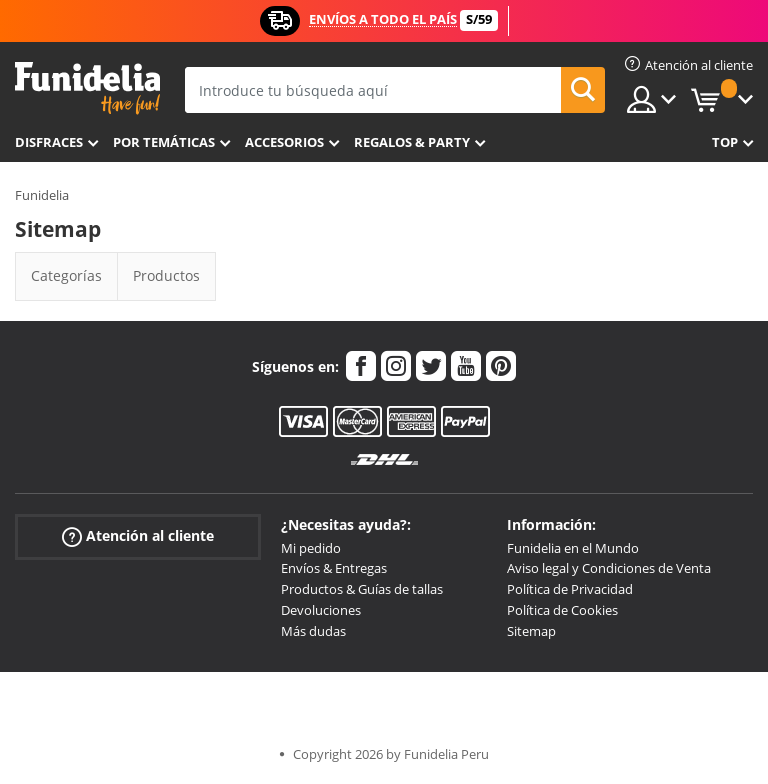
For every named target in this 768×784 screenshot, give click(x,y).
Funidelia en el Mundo (573, 548)
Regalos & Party (412, 142)
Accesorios (284, 142)
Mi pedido (311, 548)
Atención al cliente (138, 535)
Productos (166, 275)
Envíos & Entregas (334, 568)
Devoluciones (321, 610)
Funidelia (42, 195)
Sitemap (531, 631)
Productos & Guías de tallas (362, 589)
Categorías (66, 275)
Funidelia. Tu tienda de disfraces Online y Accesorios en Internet (87, 88)
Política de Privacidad (570, 589)
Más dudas (313, 631)
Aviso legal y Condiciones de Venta (609, 568)
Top (725, 142)
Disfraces (49, 142)
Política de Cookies (562, 610)
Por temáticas (164, 142)
